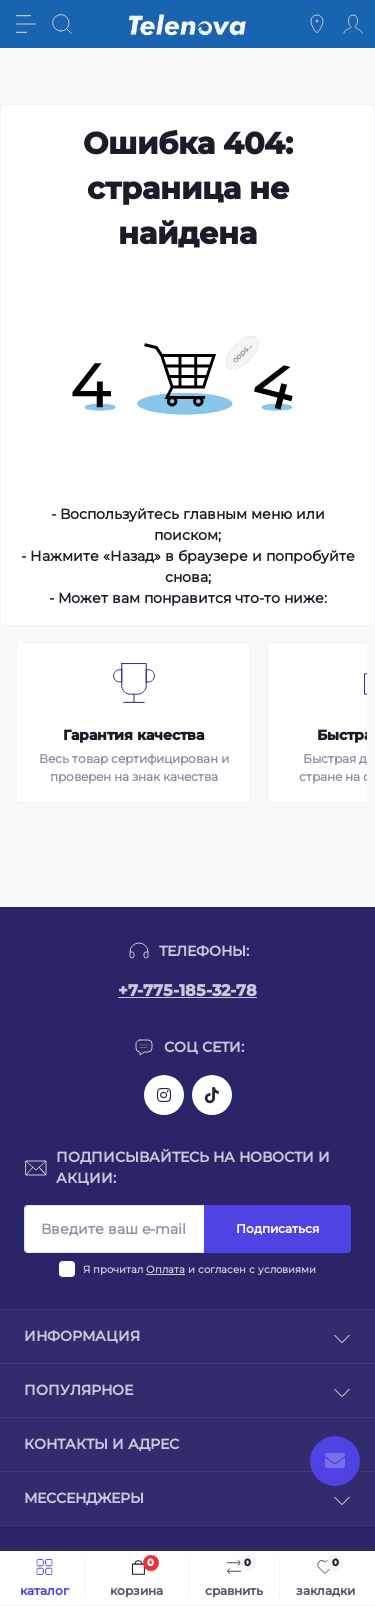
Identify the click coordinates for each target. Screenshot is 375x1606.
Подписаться (277, 1228)
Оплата (165, 1269)
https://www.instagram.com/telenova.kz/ (164, 1095)
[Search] (62, 24)
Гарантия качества (133, 735)
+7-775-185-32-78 (187, 990)
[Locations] (317, 24)
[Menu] (26, 24)
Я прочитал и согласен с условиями (199, 1269)
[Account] (353, 24)
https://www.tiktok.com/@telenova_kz (212, 1095)
